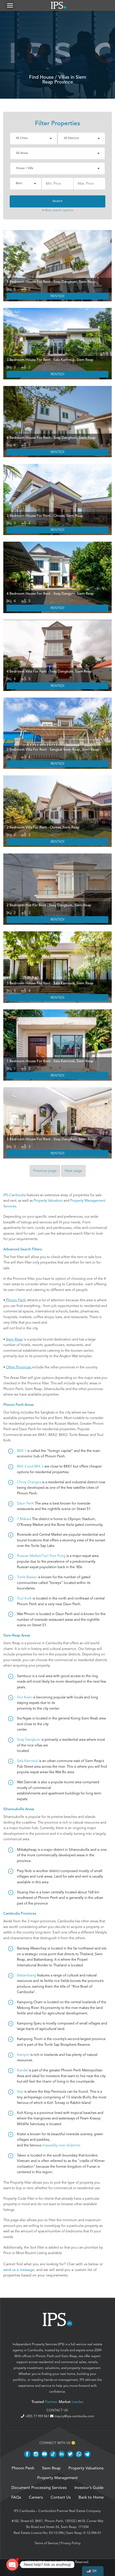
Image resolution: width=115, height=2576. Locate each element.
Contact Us (61, 2497)
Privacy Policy (70, 2543)
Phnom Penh (45, 2356)
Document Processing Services (39, 2488)
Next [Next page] (73, 1170)
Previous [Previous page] (45, 1170)
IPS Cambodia (24, 2511)
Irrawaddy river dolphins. (61, 2145)
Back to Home (91, 2497)
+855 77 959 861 (35, 2416)
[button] (9, 5)
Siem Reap (69, 2356)
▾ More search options (57, 210)
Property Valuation (48, 1200)
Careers (36, 2497)
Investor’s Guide (89, 2488)
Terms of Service (46, 2543)
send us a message (18, 2269)
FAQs (16, 2497)
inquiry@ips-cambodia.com (72, 2416)
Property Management (57, 2478)
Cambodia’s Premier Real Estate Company (69, 2511)
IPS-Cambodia (14, 1195)
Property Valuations (86, 2468)
